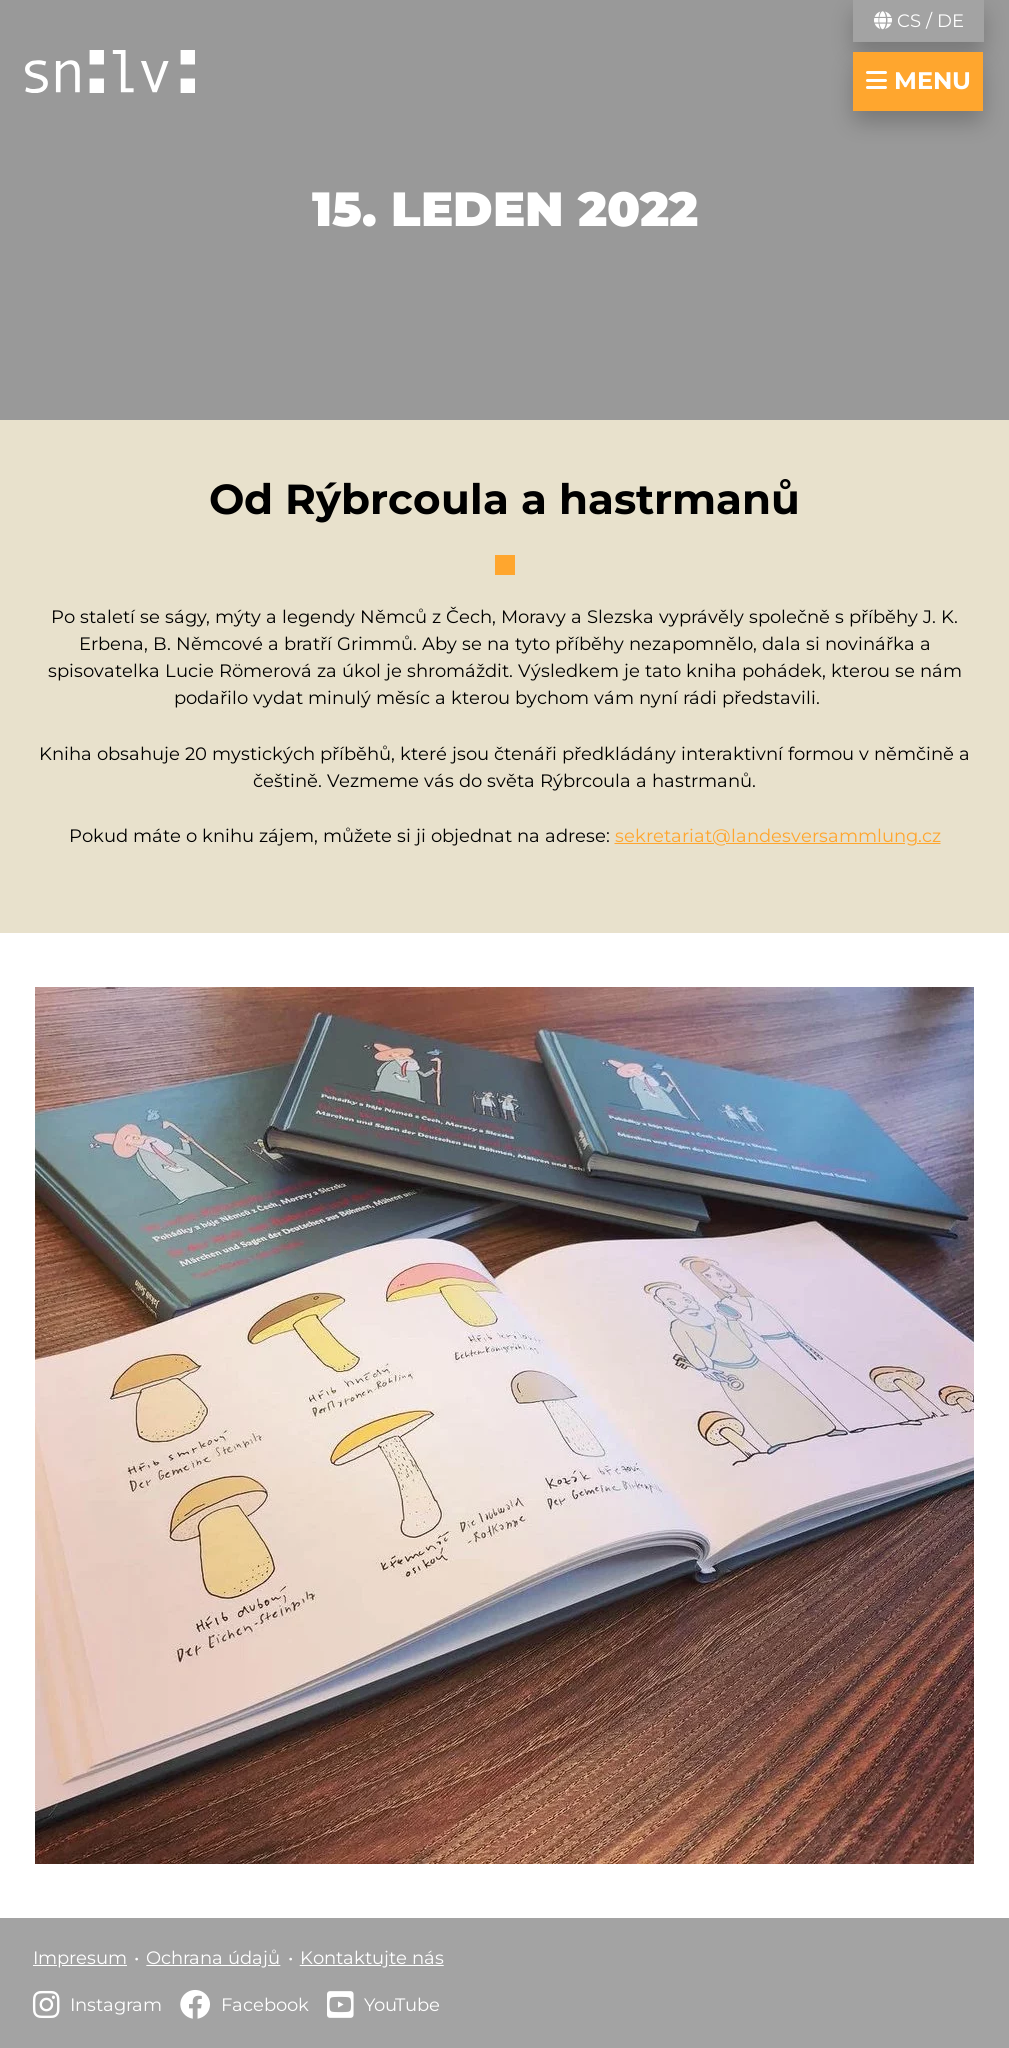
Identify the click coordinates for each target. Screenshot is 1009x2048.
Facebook (265, 2005)
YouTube (402, 2005)
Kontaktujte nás (372, 1958)
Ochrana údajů (213, 1958)
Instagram (116, 2005)
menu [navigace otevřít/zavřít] (918, 80)
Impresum (80, 1958)
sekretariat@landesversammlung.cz (778, 836)
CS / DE (919, 21)
